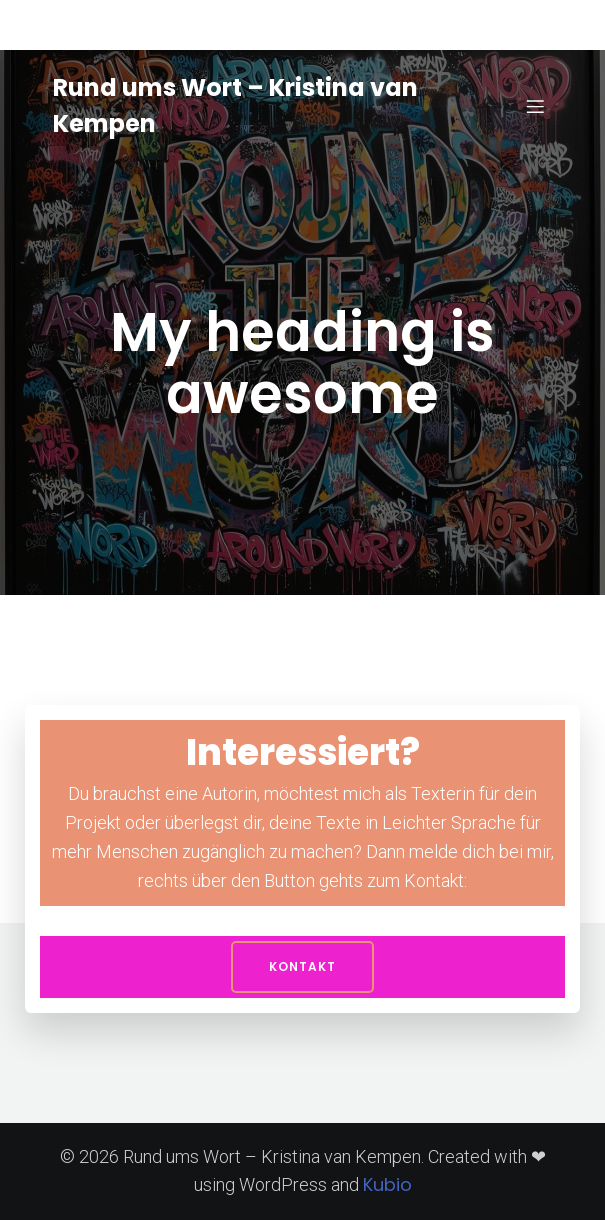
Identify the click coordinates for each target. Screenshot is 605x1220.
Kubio (387, 1184)
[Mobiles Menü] (536, 106)
